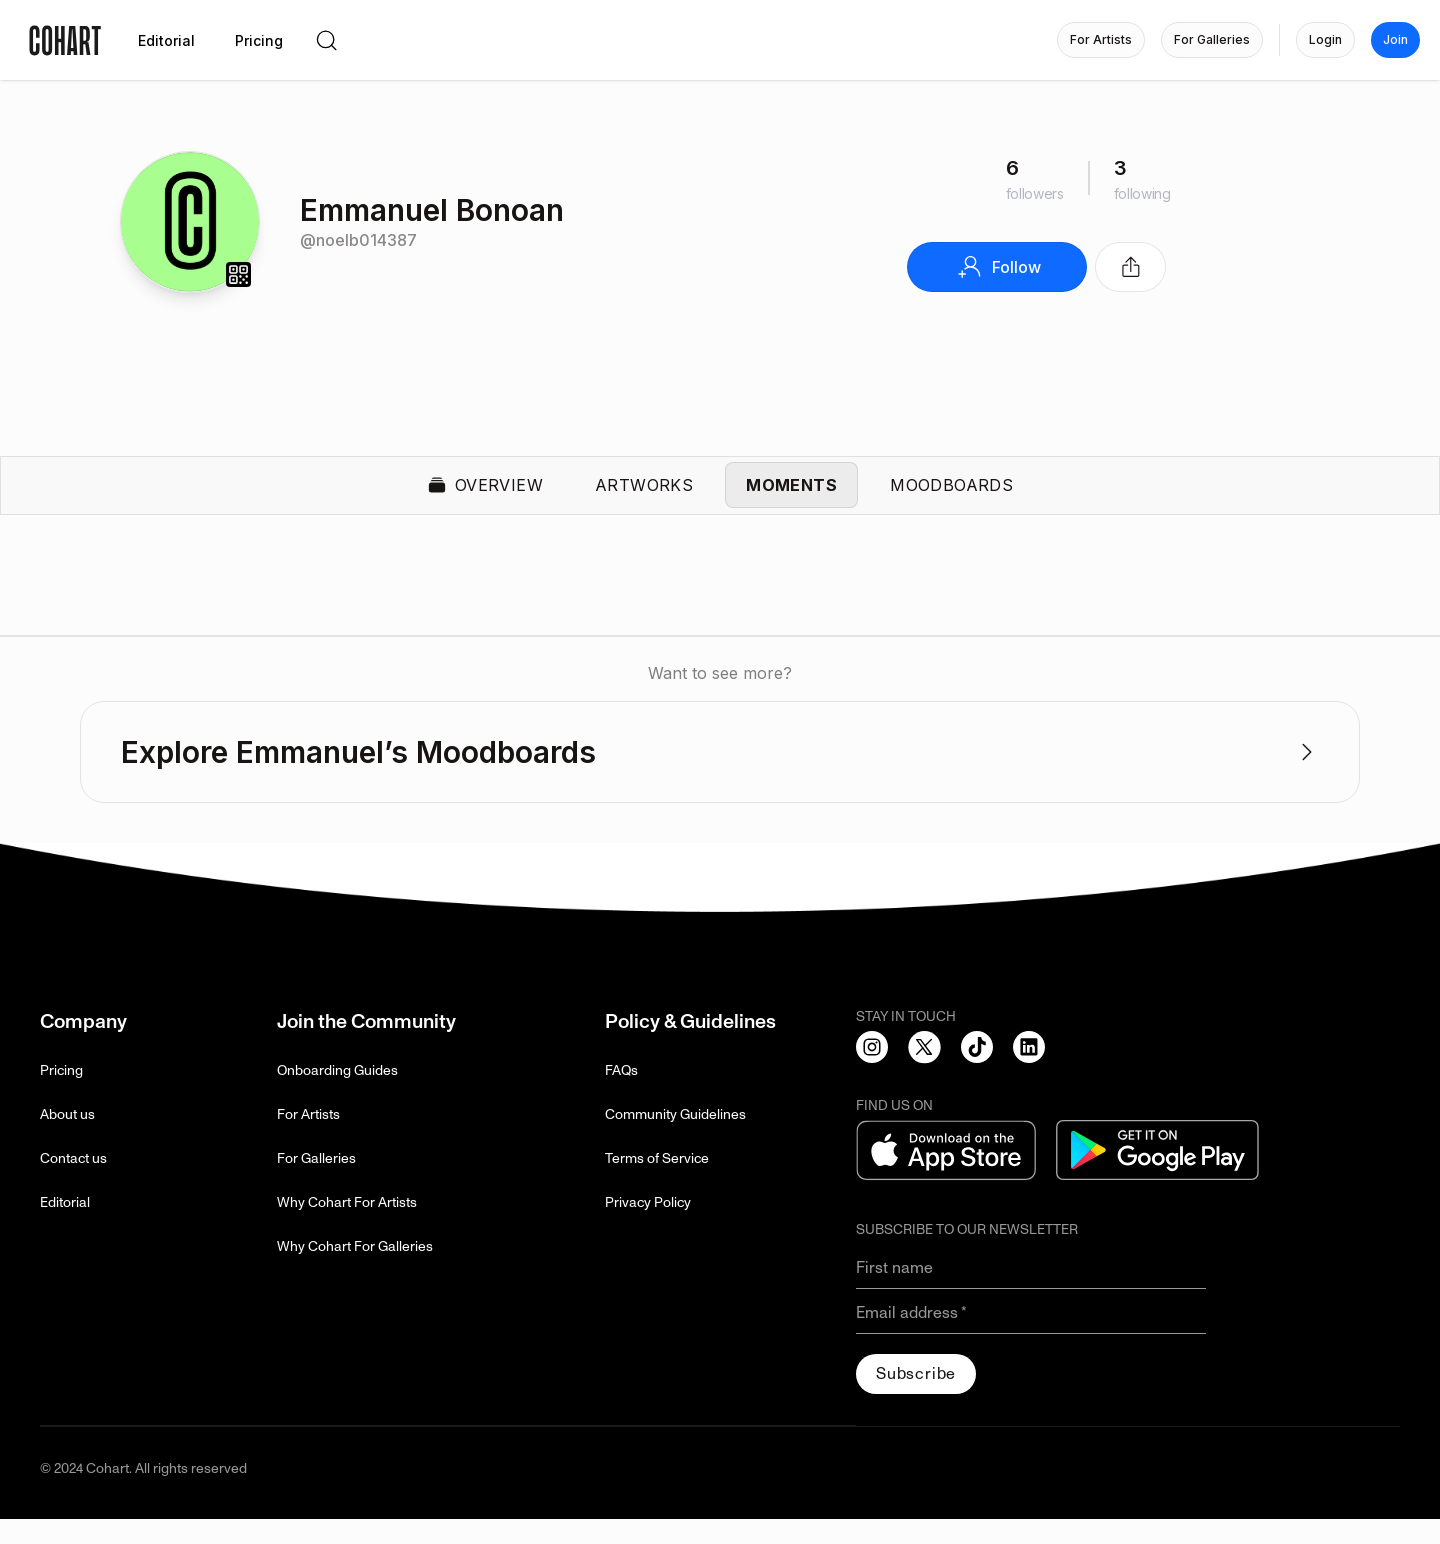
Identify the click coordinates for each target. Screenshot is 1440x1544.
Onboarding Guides (337, 1095)
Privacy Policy (648, 1227)
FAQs (621, 1095)
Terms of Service (657, 1183)
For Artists (308, 1139)
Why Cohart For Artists (347, 1227)
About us (67, 1139)
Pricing (61, 1095)
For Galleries (316, 1183)
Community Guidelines (675, 1139)
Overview (485, 498)
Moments (791, 498)
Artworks (644, 498)
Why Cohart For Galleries (355, 1271)
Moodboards (951, 498)
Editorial (65, 1227)
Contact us (73, 1183)
